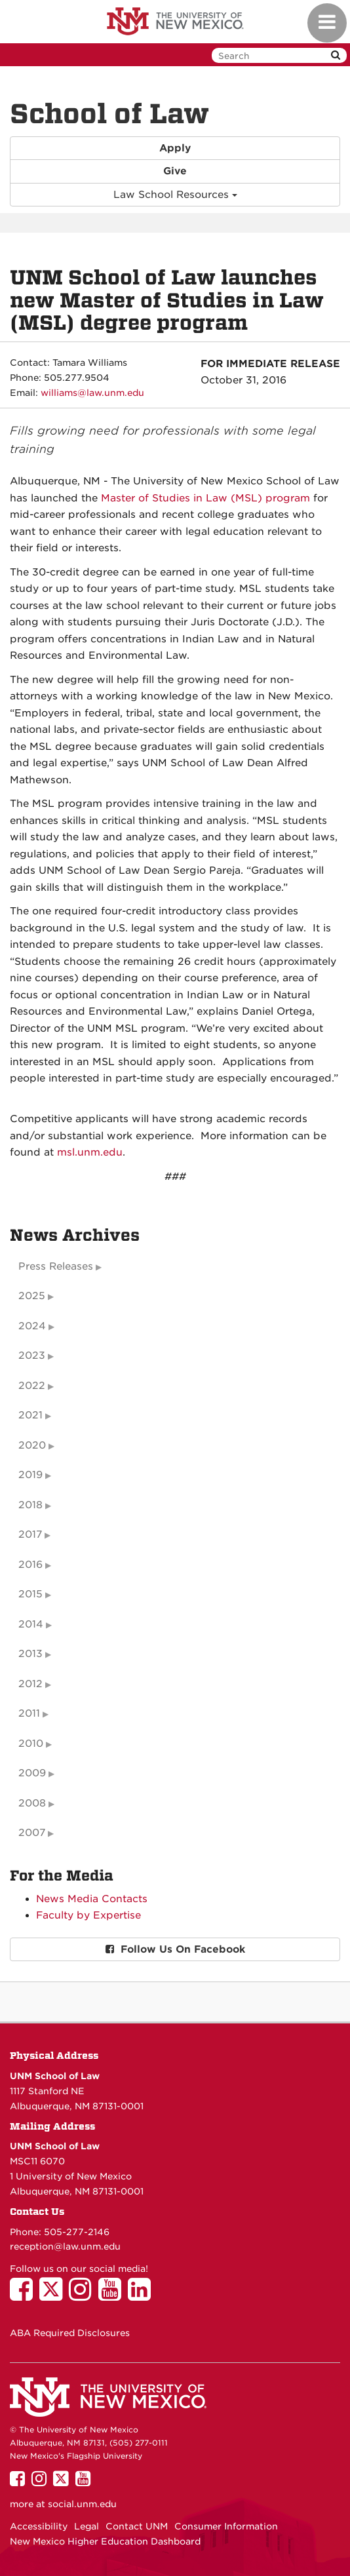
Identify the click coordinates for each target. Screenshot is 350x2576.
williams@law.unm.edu (92, 392)
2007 (31, 1833)
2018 (30, 1505)
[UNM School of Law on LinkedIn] (142, 2295)
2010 (30, 1743)
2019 (30, 1475)
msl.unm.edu (90, 1152)
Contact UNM (137, 2526)
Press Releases (55, 1266)
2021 (30, 1415)
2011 (29, 1713)
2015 (30, 1594)
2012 (30, 1684)
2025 (31, 1296)
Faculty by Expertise (88, 1915)
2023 (31, 1355)
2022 (31, 1386)
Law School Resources (175, 195)
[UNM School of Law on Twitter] (54, 2295)
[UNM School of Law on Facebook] (24, 2295)
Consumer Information (226, 2526)
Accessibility (39, 2526)
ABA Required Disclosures (70, 2333)
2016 (30, 1565)
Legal (86, 2526)
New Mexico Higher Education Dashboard (105, 2541)
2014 (30, 1624)
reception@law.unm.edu (65, 2246)
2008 (32, 1803)
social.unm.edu (82, 2504)
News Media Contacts (91, 1899)
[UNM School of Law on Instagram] (83, 2295)
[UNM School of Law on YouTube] (113, 2295)
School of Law (109, 114)
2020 (32, 1445)
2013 (30, 1654)
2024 (32, 1326)
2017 (30, 1534)
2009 (32, 1773)
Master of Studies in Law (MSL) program (205, 498)
